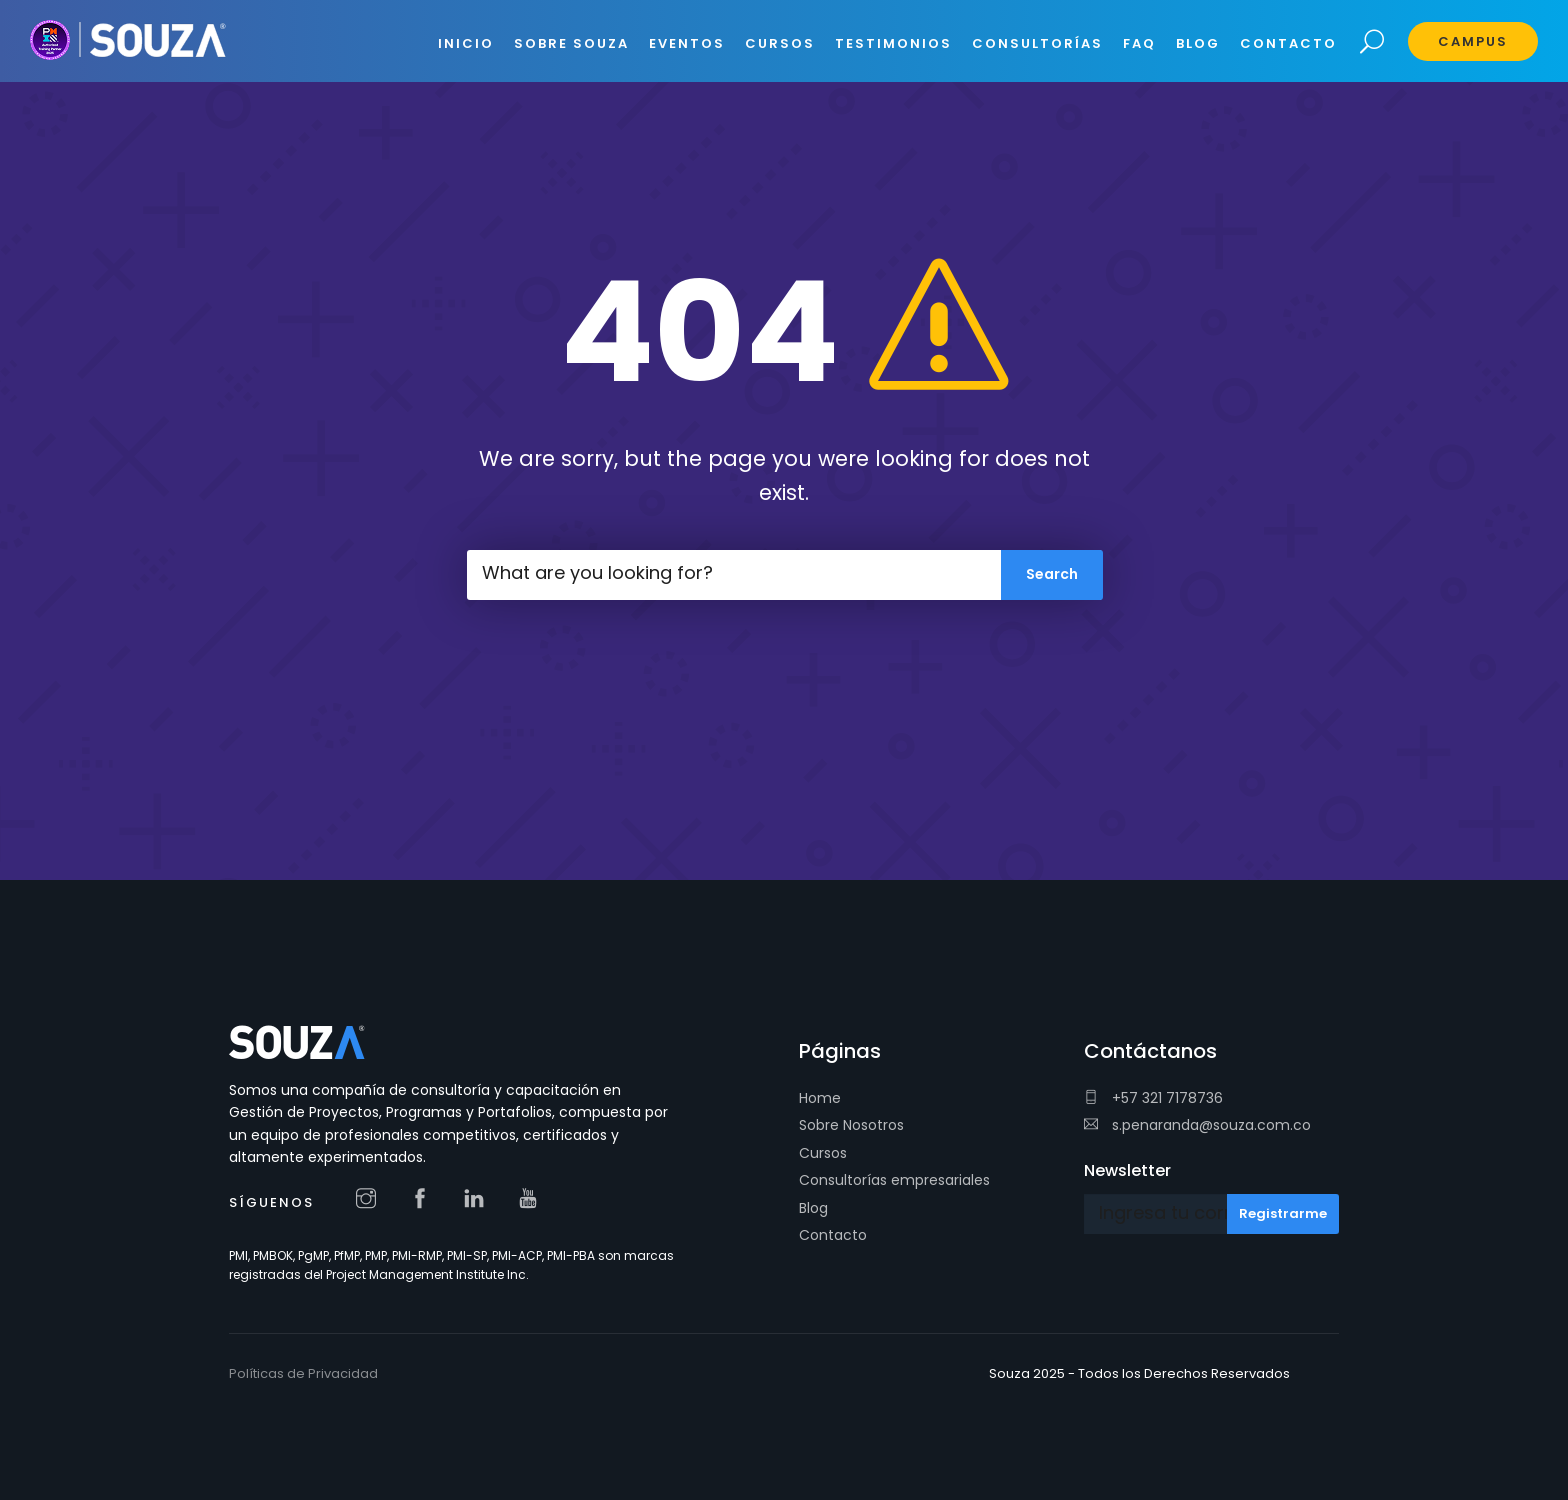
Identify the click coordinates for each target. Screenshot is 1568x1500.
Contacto (833, 1235)
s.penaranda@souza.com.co (1197, 1125)
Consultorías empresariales (894, 1180)
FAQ (1139, 43)
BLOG (1198, 43)
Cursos (823, 1153)
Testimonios (893, 43)
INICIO (466, 43)
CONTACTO (1288, 43)
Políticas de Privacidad (303, 1373)
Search (1372, 42)
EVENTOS (687, 43)
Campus (1473, 41)
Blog (813, 1208)
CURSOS (780, 43)
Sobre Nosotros (851, 1125)
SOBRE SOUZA (571, 43)
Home (820, 1098)
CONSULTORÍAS (1037, 43)
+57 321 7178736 (1153, 1098)
